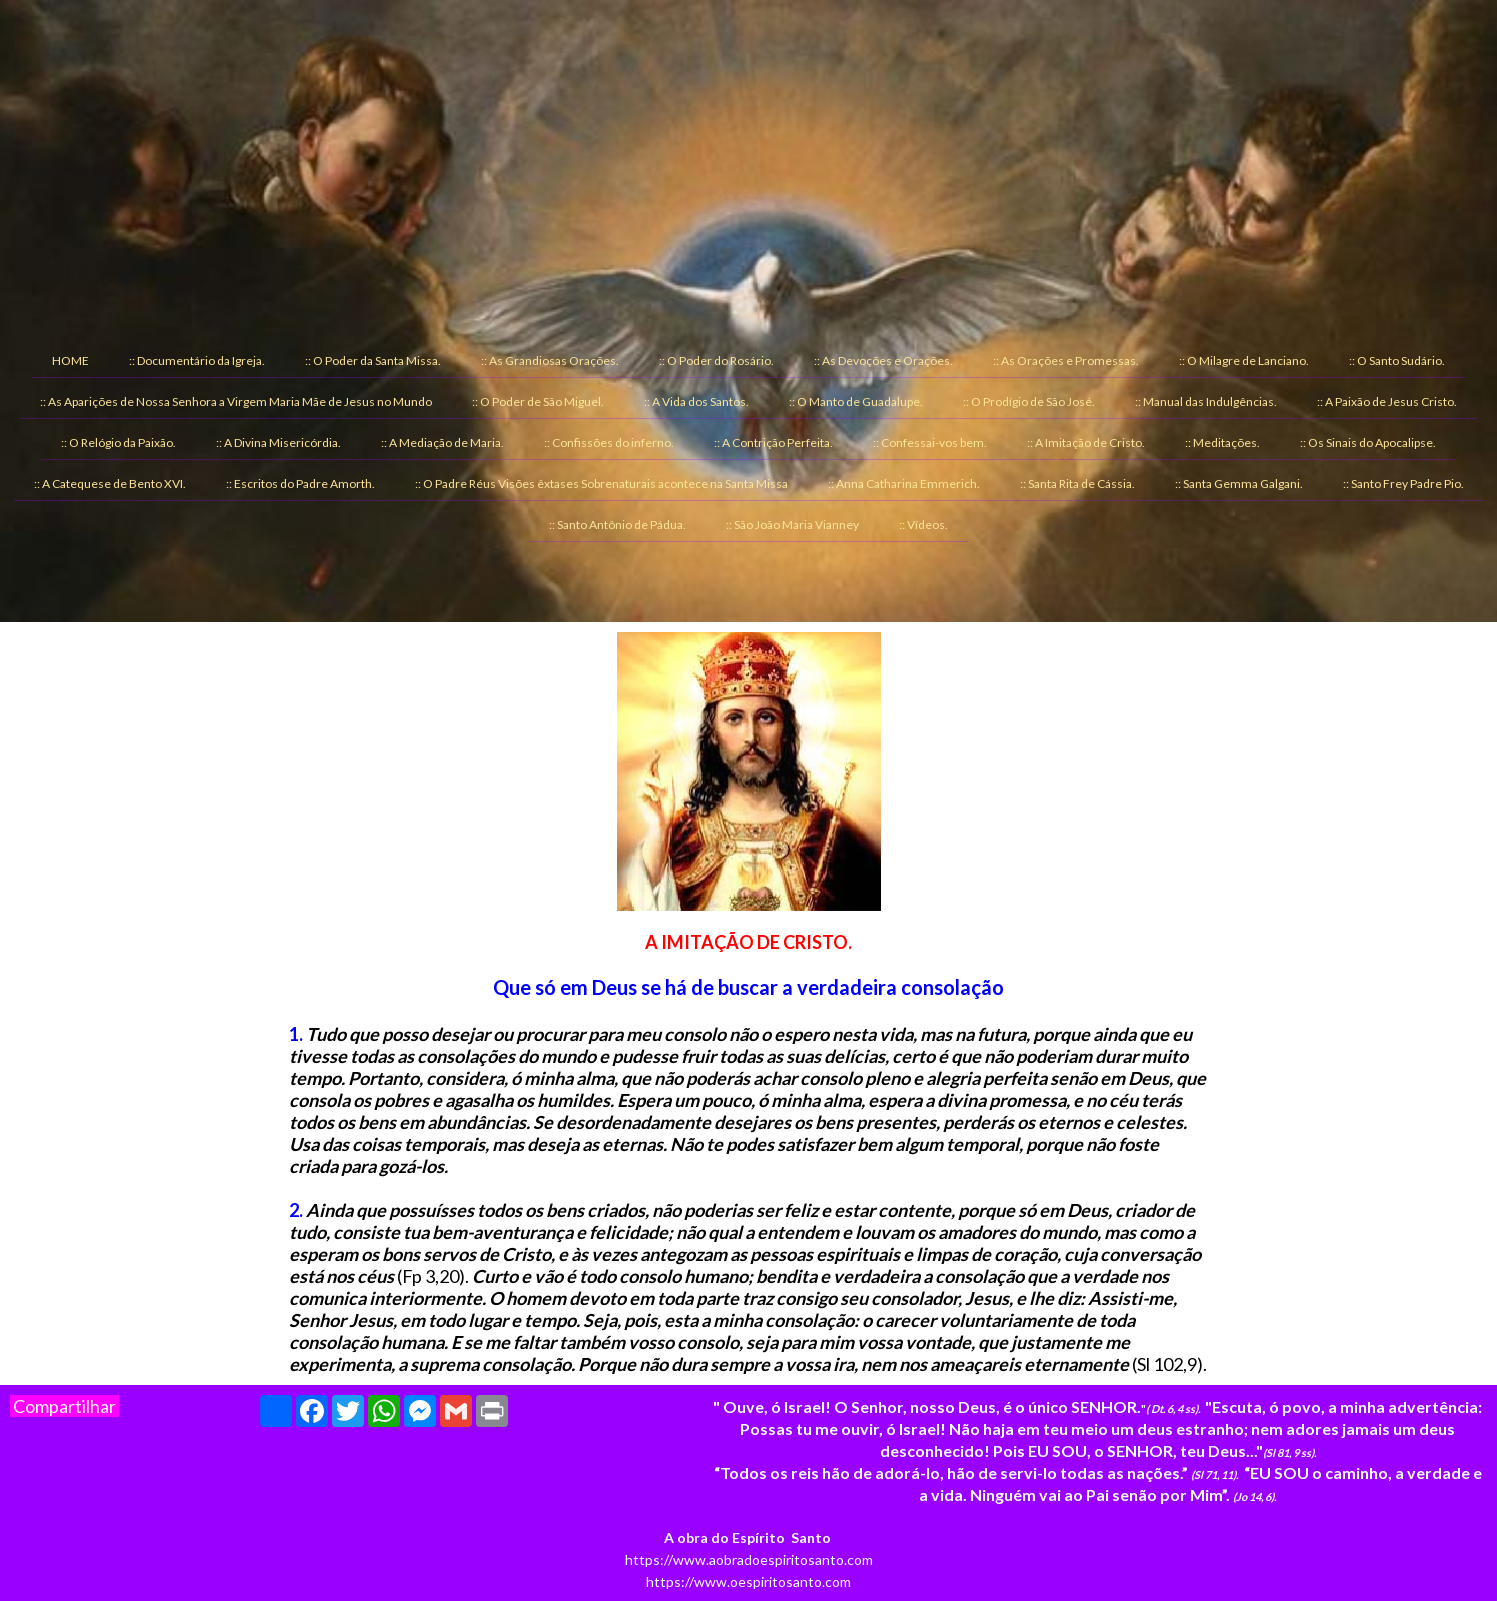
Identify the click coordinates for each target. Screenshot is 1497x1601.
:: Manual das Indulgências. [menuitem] (1206, 401)
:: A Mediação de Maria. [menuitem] (442, 442)
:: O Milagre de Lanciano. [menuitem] (1244, 360)
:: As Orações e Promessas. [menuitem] (1066, 360)
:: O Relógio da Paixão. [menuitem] (118, 442)
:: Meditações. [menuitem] (1222, 442)
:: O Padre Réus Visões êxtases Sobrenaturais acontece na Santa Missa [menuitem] (601, 483)
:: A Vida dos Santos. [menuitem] (696, 401)
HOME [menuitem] (70, 360)
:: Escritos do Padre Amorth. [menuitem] (300, 483)
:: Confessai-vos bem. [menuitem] (930, 442)
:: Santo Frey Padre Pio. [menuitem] (1403, 483)
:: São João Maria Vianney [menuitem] (792, 524)
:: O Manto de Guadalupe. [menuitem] (856, 401)
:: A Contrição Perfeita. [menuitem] (773, 442)
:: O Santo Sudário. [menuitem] (1397, 360)
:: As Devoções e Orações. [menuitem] (883, 360)
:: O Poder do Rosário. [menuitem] (716, 360)
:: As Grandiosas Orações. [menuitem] (550, 360)
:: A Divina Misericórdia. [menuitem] (278, 442)
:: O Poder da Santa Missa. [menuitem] (373, 360)
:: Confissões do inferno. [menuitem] (609, 442)
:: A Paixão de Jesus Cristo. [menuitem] (1387, 401)
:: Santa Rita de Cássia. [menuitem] (1077, 483)
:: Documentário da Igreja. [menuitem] (197, 360)
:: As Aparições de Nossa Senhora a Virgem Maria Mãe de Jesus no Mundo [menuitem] (236, 401)
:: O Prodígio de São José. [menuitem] (1029, 401)
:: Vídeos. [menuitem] (923, 524)
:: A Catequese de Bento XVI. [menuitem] (110, 483)
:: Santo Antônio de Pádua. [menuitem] (617, 524)
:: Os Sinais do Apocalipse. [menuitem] (1368, 442)
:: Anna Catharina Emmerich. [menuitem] (904, 483)
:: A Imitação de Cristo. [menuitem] (1086, 442)
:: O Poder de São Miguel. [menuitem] (538, 401)
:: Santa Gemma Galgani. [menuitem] (1239, 483)
